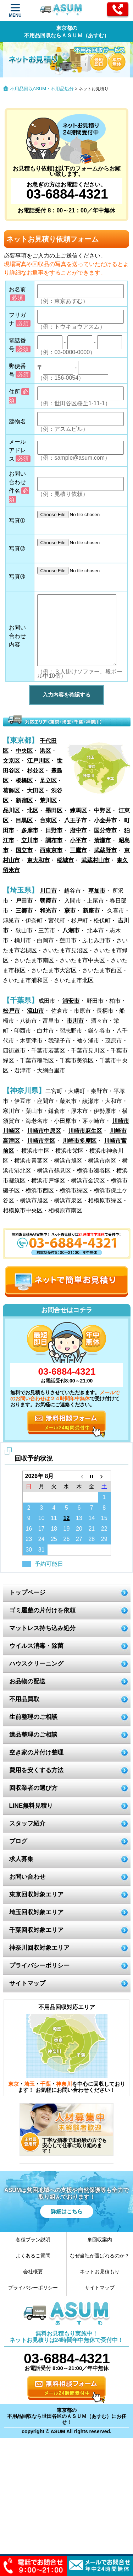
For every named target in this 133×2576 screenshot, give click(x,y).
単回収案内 (99, 2239)
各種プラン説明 (33, 2239)
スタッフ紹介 (27, 1823)
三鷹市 (78, 850)
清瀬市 (102, 840)
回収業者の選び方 (33, 1788)
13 (79, 1518)
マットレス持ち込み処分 (42, 1628)
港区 (45, 751)
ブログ (18, 1841)
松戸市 (11, 1011)
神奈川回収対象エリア (39, 1947)
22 (104, 1529)
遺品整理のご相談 (33, 1734)
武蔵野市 (105, 850)
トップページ (27, 1592)
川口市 (48, 891)
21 (91, 1529)
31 (41, 1550)
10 (41, 1518)
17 (41, 1529)
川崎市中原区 (44, 1131)
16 (29, 1529)
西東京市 (51, 850)
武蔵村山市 (95, 860)
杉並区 (35, 771)
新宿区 (24, 800)
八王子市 (75, 820)
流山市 (35, 1011)
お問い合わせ (27, 1876)
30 (29, 1550)
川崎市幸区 (41, 1141)
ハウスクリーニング (36, 1663)
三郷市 (24, 911)
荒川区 (48, 800)
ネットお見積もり (100, 2271)
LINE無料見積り (31, 1805)
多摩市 (29, 830)
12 (66, 1518)
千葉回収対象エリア (36, 1930)
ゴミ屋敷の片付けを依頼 (42, 1610)
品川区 (11, 810)
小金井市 (105, 820)
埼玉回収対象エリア (36, 1912)
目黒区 (24, 820)
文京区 (11, 761)
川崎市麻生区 (85, 1131)
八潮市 (70, 930)
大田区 (35, 791)
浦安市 (70, 1001)
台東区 (48, 820)
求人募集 (21, 1859)
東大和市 (38, 860)
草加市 (96, 891)
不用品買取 (24, 1699)
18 (54, 1529)
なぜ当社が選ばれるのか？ (99, 2255)
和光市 (48, 911)
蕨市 (70, 911)
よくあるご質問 (33, 2255)
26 (66, 1539)
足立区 (48, 781)
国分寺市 (105, 830)
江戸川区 (38, 761)
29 (104, 1539)
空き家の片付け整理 (36, 1752)
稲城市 (65, 860)
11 (54, 1518)
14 (91, 1518)
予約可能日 (49, 1564)
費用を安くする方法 (36, 1770)
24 (41, 1539)
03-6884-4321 (66, 194)
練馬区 (78, 810)
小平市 (78, 840)
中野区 (102, 810)
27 (79, 1539)
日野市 (53, 830)
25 (54, 1539)
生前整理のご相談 (33, 1717)
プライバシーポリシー (39, 1965)
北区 (32, 810)
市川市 (75, 1021)
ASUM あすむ (62, 11)
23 (29, 1539)
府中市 (78, 830)
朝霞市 (48, 901)
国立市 (24, 850)
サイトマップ (27, 1983)
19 (66, 1529)
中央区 (24, 751)
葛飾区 (11, 791)
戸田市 (24, 901)
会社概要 (33, 2271)
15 (104, 1518)
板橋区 (24, 781)
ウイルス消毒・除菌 (36, 1646)
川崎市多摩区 (79, 1141)
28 (91, 1539)
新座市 (91, 911)
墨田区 (53, 810)
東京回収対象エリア (36, 1894)
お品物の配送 (27, 1681)
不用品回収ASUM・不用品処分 (42, 88)
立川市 (29, 840)
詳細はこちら (67, 2211)
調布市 (53, 840)
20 (79, 1529)
